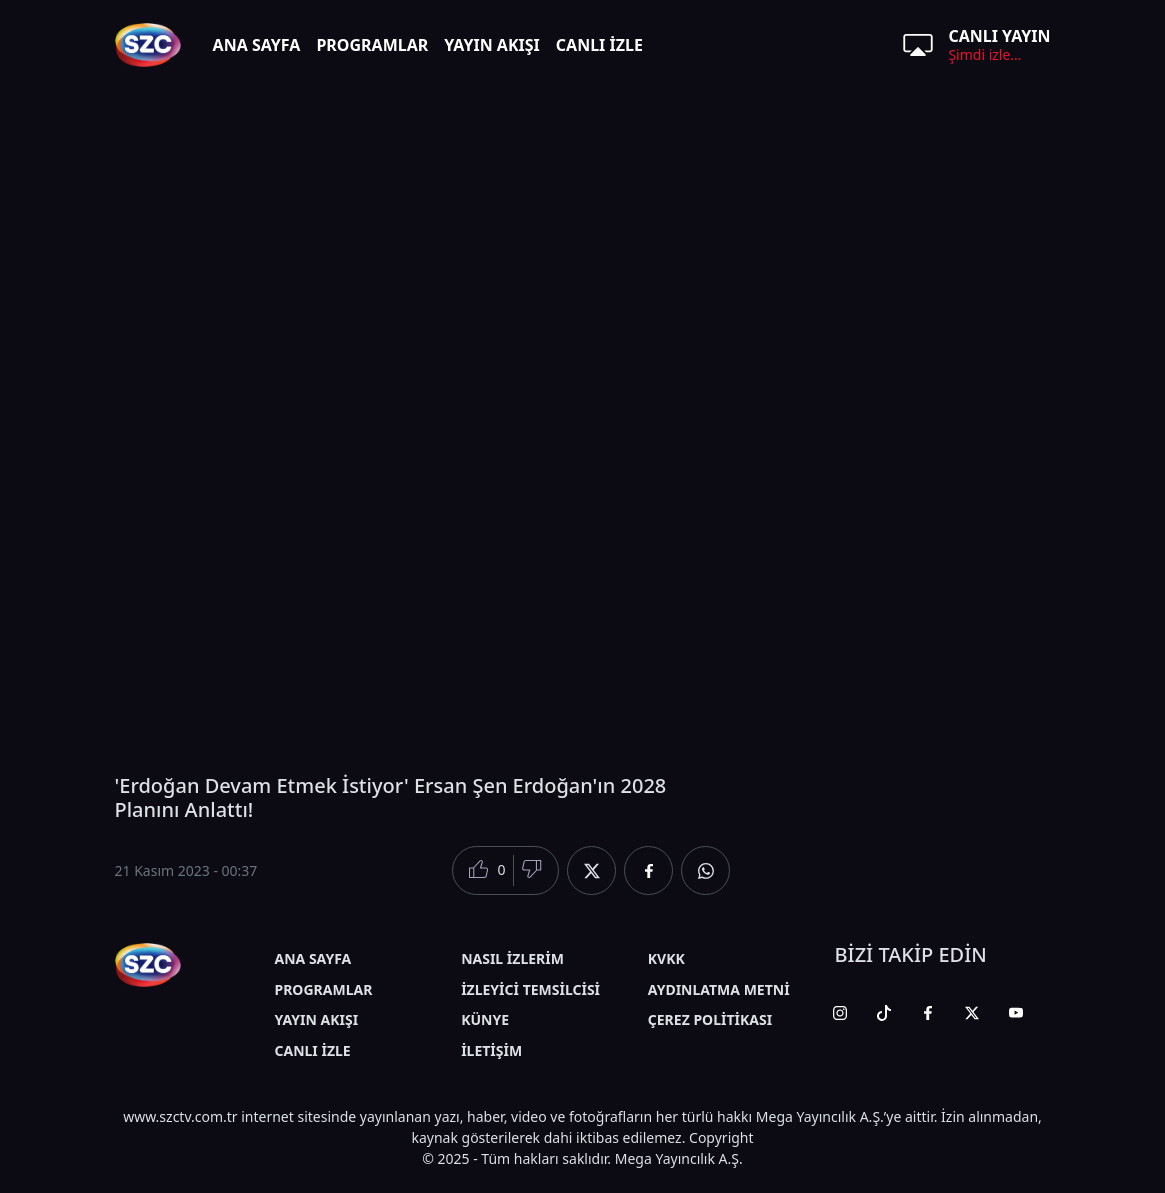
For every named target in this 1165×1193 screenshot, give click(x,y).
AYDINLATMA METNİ (719, 989)
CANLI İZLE (599, 45)
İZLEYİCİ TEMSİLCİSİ (530, 989)
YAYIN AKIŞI (492, 45)
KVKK (666, 958)
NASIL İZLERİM (512, 958)
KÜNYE (485, 1019)
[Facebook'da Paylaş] (648, 870)
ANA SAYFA (257, 45)
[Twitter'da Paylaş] (591, 870)
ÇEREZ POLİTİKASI (710, 1019)
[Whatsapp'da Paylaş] (705, 870)
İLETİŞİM (491, 1050)
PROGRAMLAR (372, 45)
